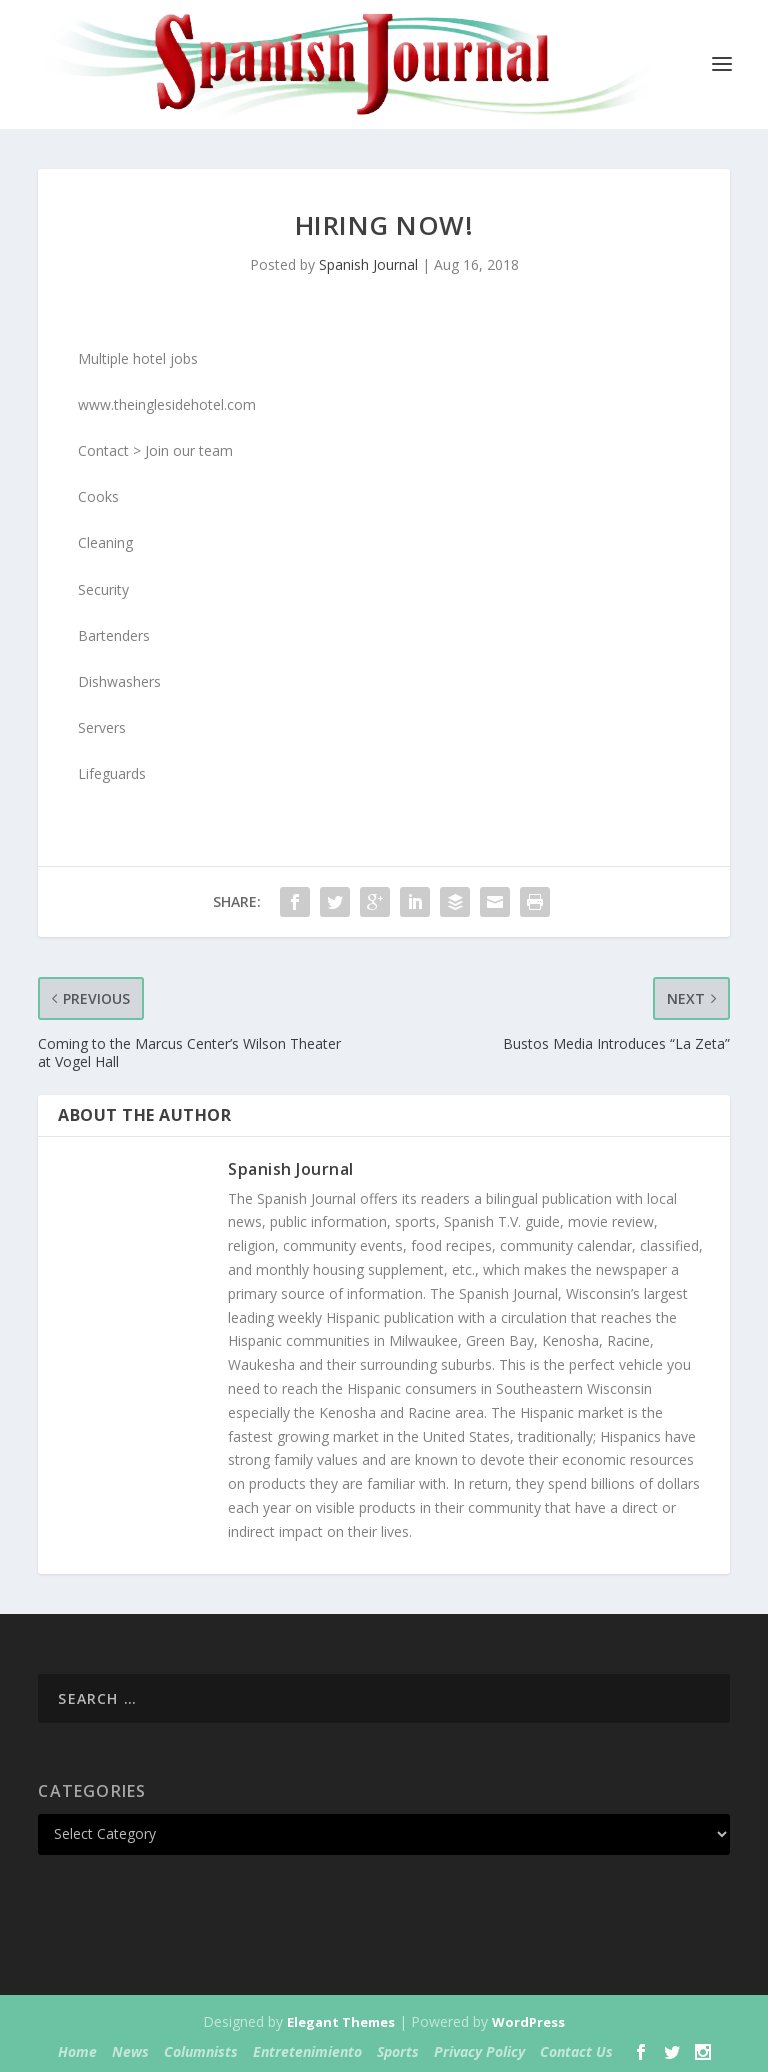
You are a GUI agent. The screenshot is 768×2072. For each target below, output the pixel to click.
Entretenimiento (307, 2051)
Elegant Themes (341, 2022)
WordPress (528, 2022)
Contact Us (576, 2051)
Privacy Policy (479, 2051)
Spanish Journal (368, 264)
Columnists (201, 2051)
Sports (398, 2051)
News (130, 2051)
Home (77, 2051)
